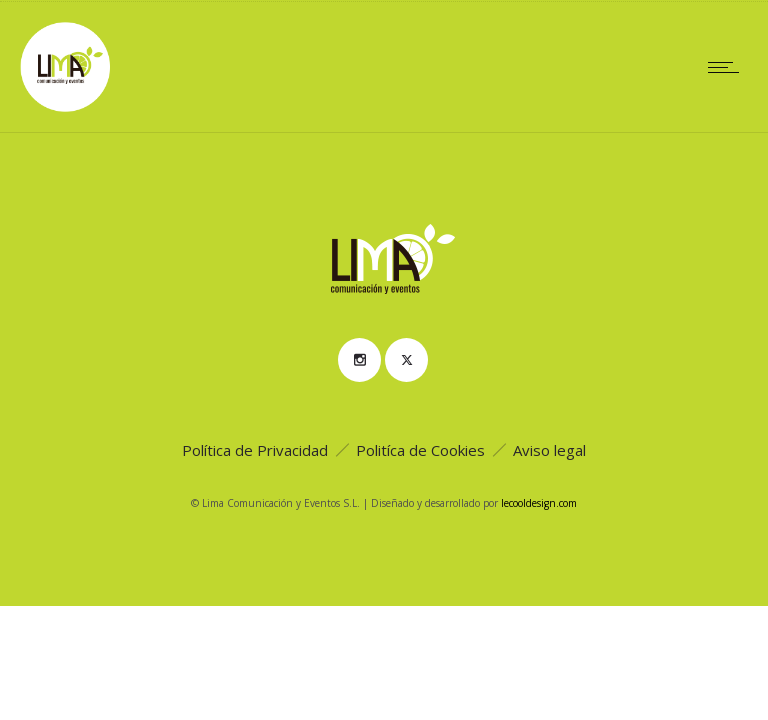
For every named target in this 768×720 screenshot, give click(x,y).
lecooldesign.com (539, 503)
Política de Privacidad (255, 450)
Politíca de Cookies (420, 450)
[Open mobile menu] (728, 67)
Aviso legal (549, 450)
